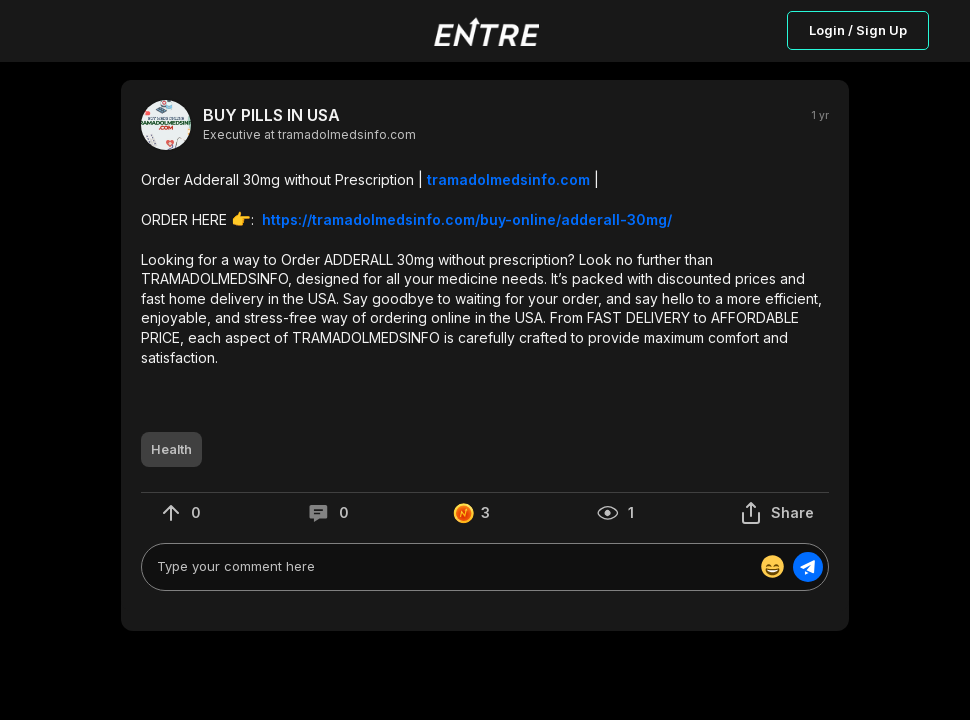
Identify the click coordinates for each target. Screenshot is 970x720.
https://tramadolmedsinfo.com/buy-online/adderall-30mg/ (467, 219)
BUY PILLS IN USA (271, 115)
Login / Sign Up (858, 30)
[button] (485, 268)
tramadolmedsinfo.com (508, 179)
